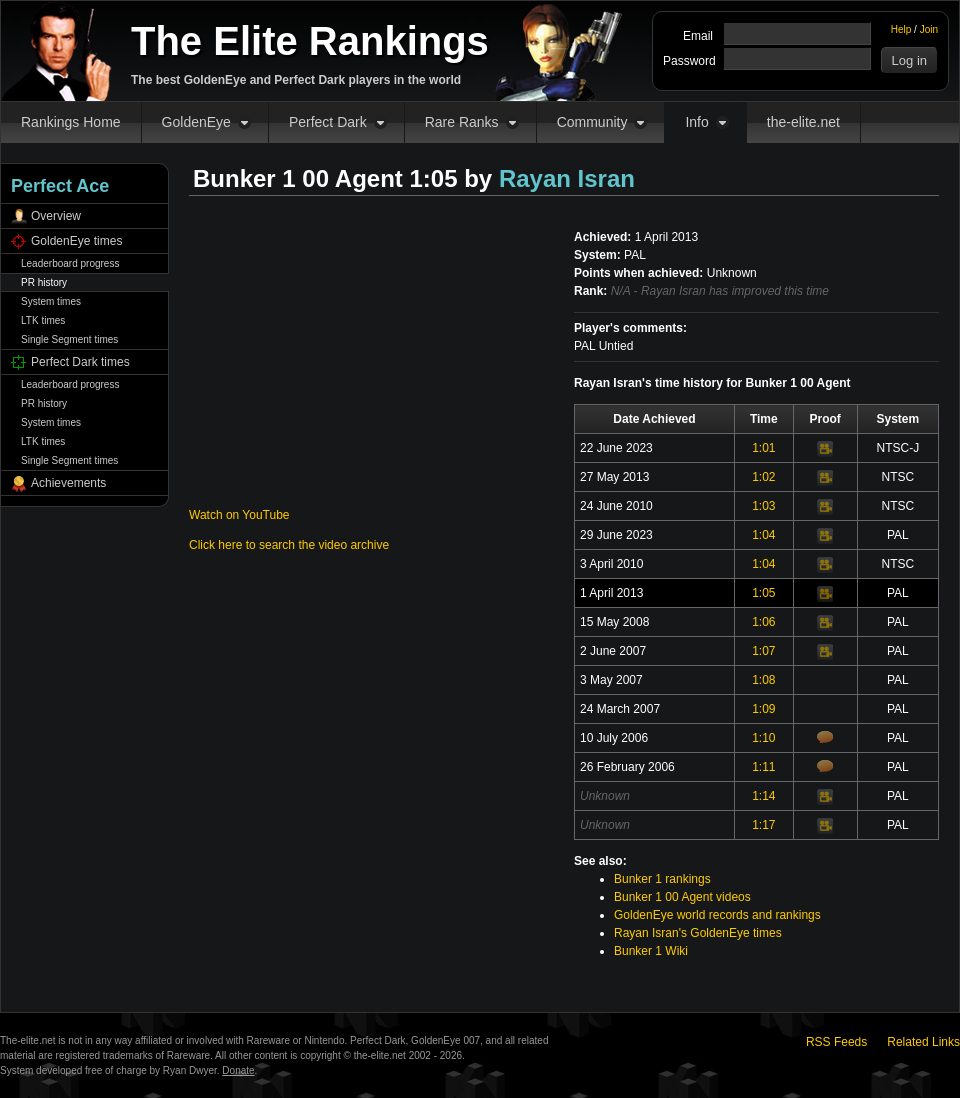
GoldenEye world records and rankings (717, 915)
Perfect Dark (328, 122)
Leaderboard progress (70, 263)
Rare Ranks (462, 122)
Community (592, 122)
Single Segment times (69, 339)
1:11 (763, 767)
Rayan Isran (567, 178)
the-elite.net (803, 122)
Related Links (923, 1042)
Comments (825, 737)
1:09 (763, 709)
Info (696, 122)
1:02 (763, 477)
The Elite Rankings (310, 41)
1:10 (763, 738)
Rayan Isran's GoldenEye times (698, 933)
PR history (44, 282)
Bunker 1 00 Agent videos (682, 897)
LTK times (43, 320)
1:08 (763, 680)
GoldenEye (196, 122)
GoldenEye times (76, 241)
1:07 (763, 651)
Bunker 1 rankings (662, 879)
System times (51, 301)
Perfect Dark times (80, 362)
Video (825, 449)
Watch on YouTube (239, 515)
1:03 (763, 506)
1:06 (763, 622)
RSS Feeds (836, 1042)
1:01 (763, 448)
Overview (56, 216)
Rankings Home (71, 122)
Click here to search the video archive (289, 545)
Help (901, 29)
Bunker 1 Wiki (651, 951)
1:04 (763, 535)
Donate (238, 1070)
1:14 (763, 796)
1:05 (763, 593)
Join (929, 29)
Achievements (68, 483)
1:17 (763, 825)
